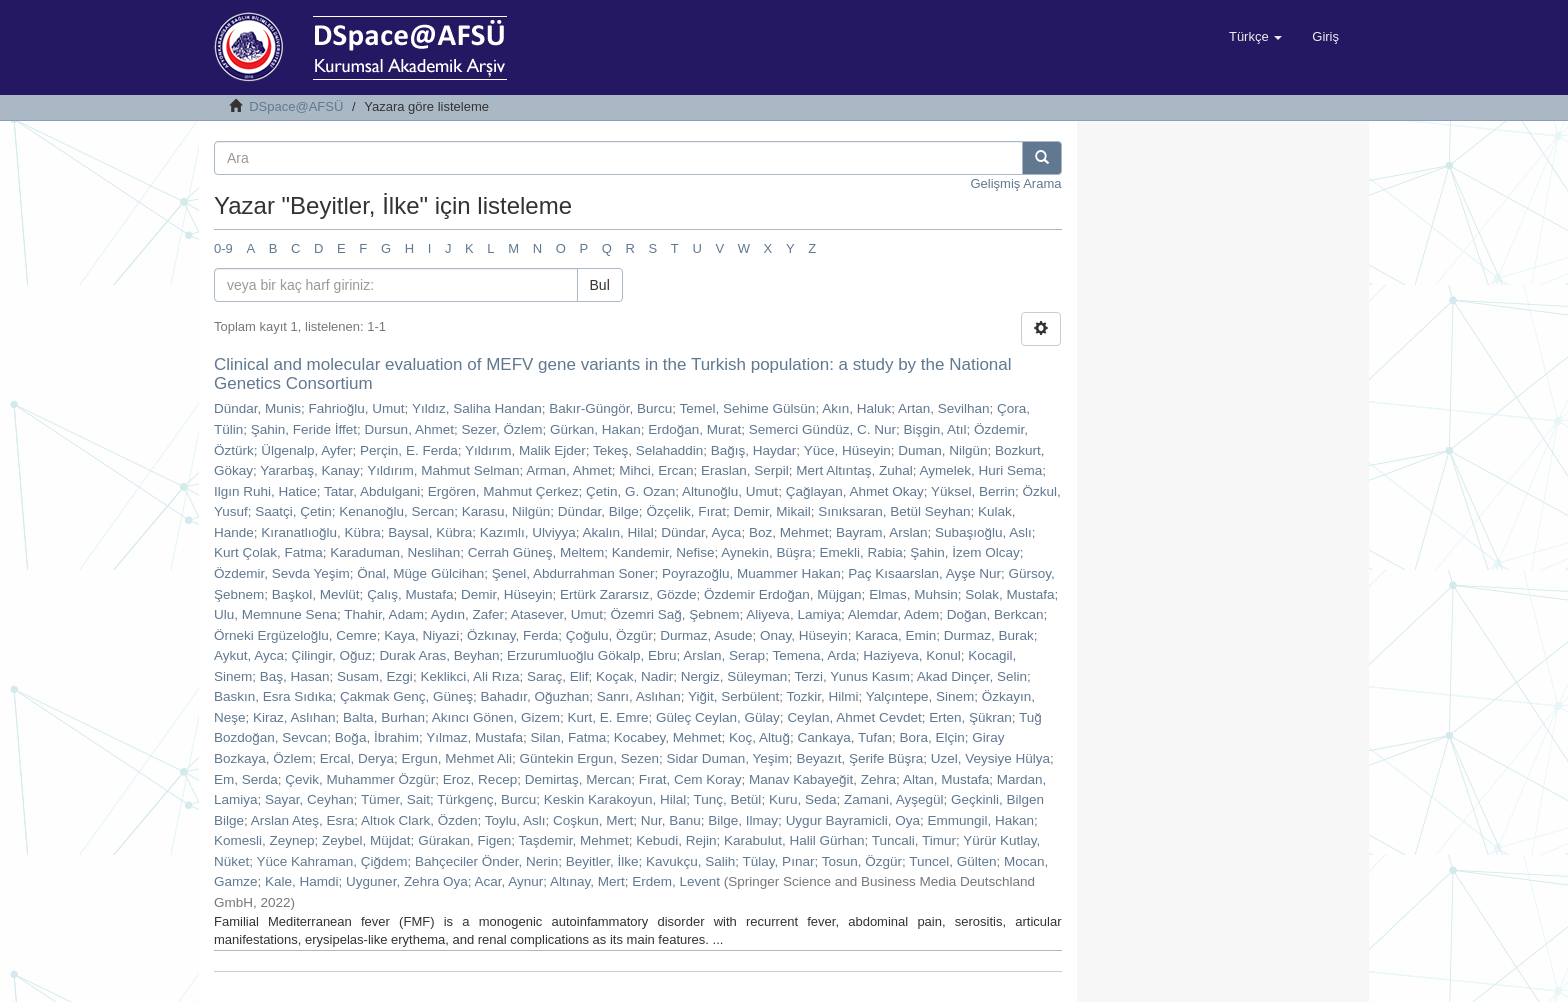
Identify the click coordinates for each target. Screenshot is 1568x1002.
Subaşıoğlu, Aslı (983, 532)
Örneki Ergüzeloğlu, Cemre (295, 635)
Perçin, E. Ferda (409, 450)
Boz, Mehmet (789, 532)
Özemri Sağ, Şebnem (675, 614)
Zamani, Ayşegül (894, 799)
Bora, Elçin (931, 737)
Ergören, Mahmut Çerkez (503, 491)
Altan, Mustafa (946, 779)
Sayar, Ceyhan (309, 799)
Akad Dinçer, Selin (972, 676)
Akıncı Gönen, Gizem (496, 717)
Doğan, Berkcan (995, 614)
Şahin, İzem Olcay (965, 552)
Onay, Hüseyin (804, 635)
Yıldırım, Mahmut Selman (443, 470)
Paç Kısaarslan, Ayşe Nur (924, 573)
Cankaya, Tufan (844, 737)
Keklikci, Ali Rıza (469, 676)
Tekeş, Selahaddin (648, 450)
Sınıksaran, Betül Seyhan (894, 511)
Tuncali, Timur (914, 840)
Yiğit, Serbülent (733, 696)
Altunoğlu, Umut (730, 491)
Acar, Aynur (508, 881)
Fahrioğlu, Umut (357, 408)
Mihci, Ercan (656, 470)
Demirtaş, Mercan (578, 779)
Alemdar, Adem (894, 614)
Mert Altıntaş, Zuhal (854, 470)
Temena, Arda (813, 655)
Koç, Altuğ (759, 737)
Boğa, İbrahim (377, 737)
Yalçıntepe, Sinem (920, 696)
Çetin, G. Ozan (630, 491)
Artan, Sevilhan (944, 408)
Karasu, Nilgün (506, 511)
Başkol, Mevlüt (316, 594)
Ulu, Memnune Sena (275, 614)
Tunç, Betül (728, 799)
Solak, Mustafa (1009, 594)
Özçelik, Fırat (686, 511)
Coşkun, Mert (593, 820)
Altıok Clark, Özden (419, 820)
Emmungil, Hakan (980, 820)
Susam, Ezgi (375, 676)
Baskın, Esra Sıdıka (273, 696)
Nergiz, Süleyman (734, 676)
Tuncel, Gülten (952, 861)
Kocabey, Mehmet (668, 737)
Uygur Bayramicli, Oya (853, 820)
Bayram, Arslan (882, 532)
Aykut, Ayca (249, 655)
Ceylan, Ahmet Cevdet (854, 717)
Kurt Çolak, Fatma (268, 552)
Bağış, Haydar (754, 450)
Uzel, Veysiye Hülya (990, 758)
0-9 (223, 248)
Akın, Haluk (856, 408)
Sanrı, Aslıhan (639, 696)
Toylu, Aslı (515, 820)
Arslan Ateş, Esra (303, 820)
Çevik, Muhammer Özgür (360, 779)
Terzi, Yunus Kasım (852, 676)
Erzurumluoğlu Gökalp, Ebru (592, 655)
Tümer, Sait (395, 799)
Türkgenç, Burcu (486, 799)
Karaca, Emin (895, 635)
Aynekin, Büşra (766, 552)
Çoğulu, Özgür (609, 635)
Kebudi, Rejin (676, 840)
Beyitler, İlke (602, 861)
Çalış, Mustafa (410, 594)
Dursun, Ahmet (409, 429)
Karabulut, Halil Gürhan (794, 840)
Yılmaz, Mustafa (474, 737)
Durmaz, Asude (706, 635)
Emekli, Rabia (860, 552)
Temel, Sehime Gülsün (748, 408)
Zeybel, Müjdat (366, 840)
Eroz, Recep (480, 779)
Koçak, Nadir (634, 676)
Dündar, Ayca (701, 532)
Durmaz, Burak (989, 635)
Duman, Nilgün (942, 450)
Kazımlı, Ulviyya (528, 532)
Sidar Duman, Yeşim (728, 758)
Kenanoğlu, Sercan (396, 511)
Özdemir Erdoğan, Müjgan (783, 594)
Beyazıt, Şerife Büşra (859, 758)
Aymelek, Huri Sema (980, 470)
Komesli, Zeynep (264, 840)
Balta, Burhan (384, 717)
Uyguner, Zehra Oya (407, 881)
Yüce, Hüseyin (847, 450)
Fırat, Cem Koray (690, 779)
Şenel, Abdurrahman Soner (573, 573)
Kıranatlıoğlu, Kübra (320, 532)
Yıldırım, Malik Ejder (525, 450)
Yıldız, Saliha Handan (477, 408)
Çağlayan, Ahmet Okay (855, 491)
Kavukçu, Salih (690, 861)
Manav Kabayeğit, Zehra (822, 779)
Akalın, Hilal (618, 532)
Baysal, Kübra (430, 532)
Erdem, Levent (676, 881)
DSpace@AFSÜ (296, 106)
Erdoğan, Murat (694, 429)
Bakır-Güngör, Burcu (610, 408)
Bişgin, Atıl (934, 429)
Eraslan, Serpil (745, 470)
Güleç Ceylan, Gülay (718, 717)
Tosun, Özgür (862, 861)
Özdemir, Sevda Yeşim (282, 573)
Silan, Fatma (568, 737)
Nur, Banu (671, 820)
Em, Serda (246, 779)
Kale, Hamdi (302, 881)
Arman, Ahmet (569, 470)
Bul (600, 285)
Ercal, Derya (357, 758)
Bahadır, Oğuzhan (534, 696)
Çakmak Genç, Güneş (406, 696)
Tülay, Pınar (779, 861)
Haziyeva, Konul (912, 655)
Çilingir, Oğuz (332, 655)
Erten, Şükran (970, 717)
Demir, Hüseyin (507, 594)
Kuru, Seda (803, 799)
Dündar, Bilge (598, 511)
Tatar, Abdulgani (372, 491)
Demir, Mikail (771, 511)
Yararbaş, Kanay (310, 470)
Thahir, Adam (384, 614)
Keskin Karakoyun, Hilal (615, 799)
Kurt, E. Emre (608, 717)
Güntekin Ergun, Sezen (589, 758)
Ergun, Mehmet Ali (457, 758)
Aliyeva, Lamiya (793, 614)
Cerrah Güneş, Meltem (536, 552)
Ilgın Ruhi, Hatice (265, 491)
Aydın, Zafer (467, 614)
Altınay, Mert (587, 881)
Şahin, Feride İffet (304, 429)
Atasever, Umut (557, 614)
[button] (1255, 37)
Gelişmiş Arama (1015, 183)
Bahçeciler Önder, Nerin (486, 861)
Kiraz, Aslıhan (294, 717)
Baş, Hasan (295, 676)
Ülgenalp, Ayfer (306, 450)
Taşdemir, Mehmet (573, 840)
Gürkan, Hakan (595, 429)
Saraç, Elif (558, 676)
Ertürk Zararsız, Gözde (628, 594)
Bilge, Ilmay (743, 820)
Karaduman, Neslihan (395, 552)
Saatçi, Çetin (293, 511)
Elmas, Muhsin (913, 594)
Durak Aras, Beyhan (439, 655)
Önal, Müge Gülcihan (420, 573)
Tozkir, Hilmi (822, 696)
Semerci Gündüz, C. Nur (822, 429)
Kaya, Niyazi (421, 635)
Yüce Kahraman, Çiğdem (332, 861)
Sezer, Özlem (501, 429)
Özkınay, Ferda (512, 635)
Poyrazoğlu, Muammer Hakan (751, 573)
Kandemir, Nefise (663, 552)
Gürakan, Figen (464, 840)
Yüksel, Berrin (973, 491)
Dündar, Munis (257, 408)
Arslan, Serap (724, 655)
